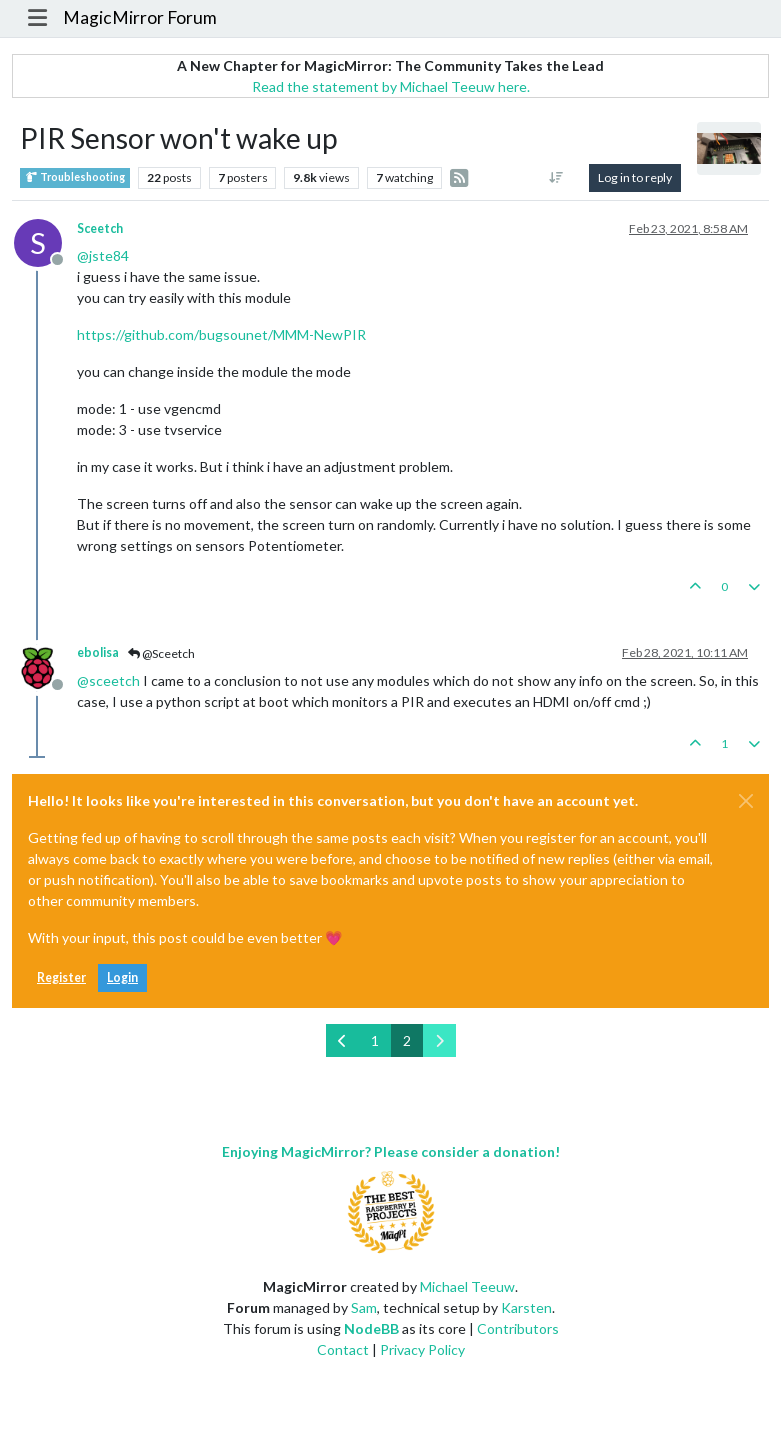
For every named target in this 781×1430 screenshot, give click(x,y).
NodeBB (371, 1328)
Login (122, 977)
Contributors (518, 1328)
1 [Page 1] (375, 1040)
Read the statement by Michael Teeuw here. (391, 86)
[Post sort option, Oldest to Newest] (556, 178)
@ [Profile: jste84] (103, 255)
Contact (343, 1349)
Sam (364, 1307)
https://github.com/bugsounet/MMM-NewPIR (221, 334)
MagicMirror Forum (140, 17)
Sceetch (100, 228)
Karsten (526, 1307)
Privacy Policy (422, 1349)
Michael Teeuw (467, 1286)
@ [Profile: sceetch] (108, 680)
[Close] (746, 801)
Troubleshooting (75, 177)
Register (61, 977)
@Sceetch (161, 653)
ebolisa (98, 652)
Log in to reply (635, 177)
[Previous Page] (342, 1040)
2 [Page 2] (407, 1040)
